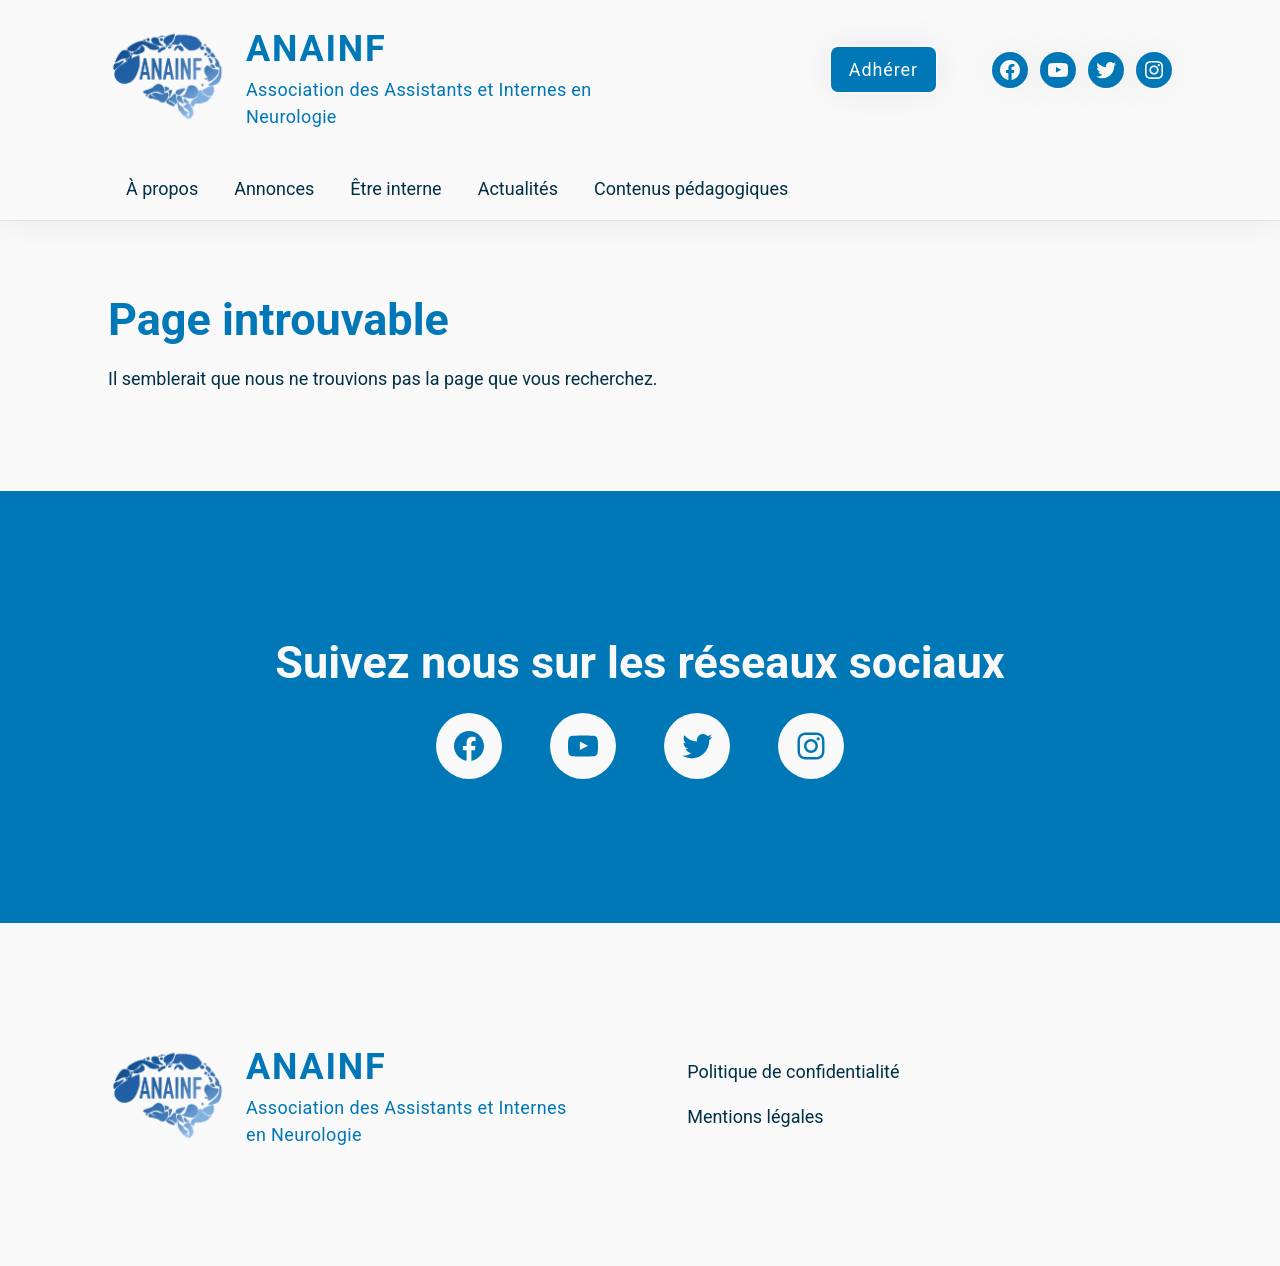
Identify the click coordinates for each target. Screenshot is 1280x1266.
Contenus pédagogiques (691, 188)
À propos (162, 188)
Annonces (274, 188)
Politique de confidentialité (793, 1071)
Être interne (395, 188)
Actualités (518, 188)
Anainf (316, 49)
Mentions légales (755, 1116)
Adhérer (883, 69)
